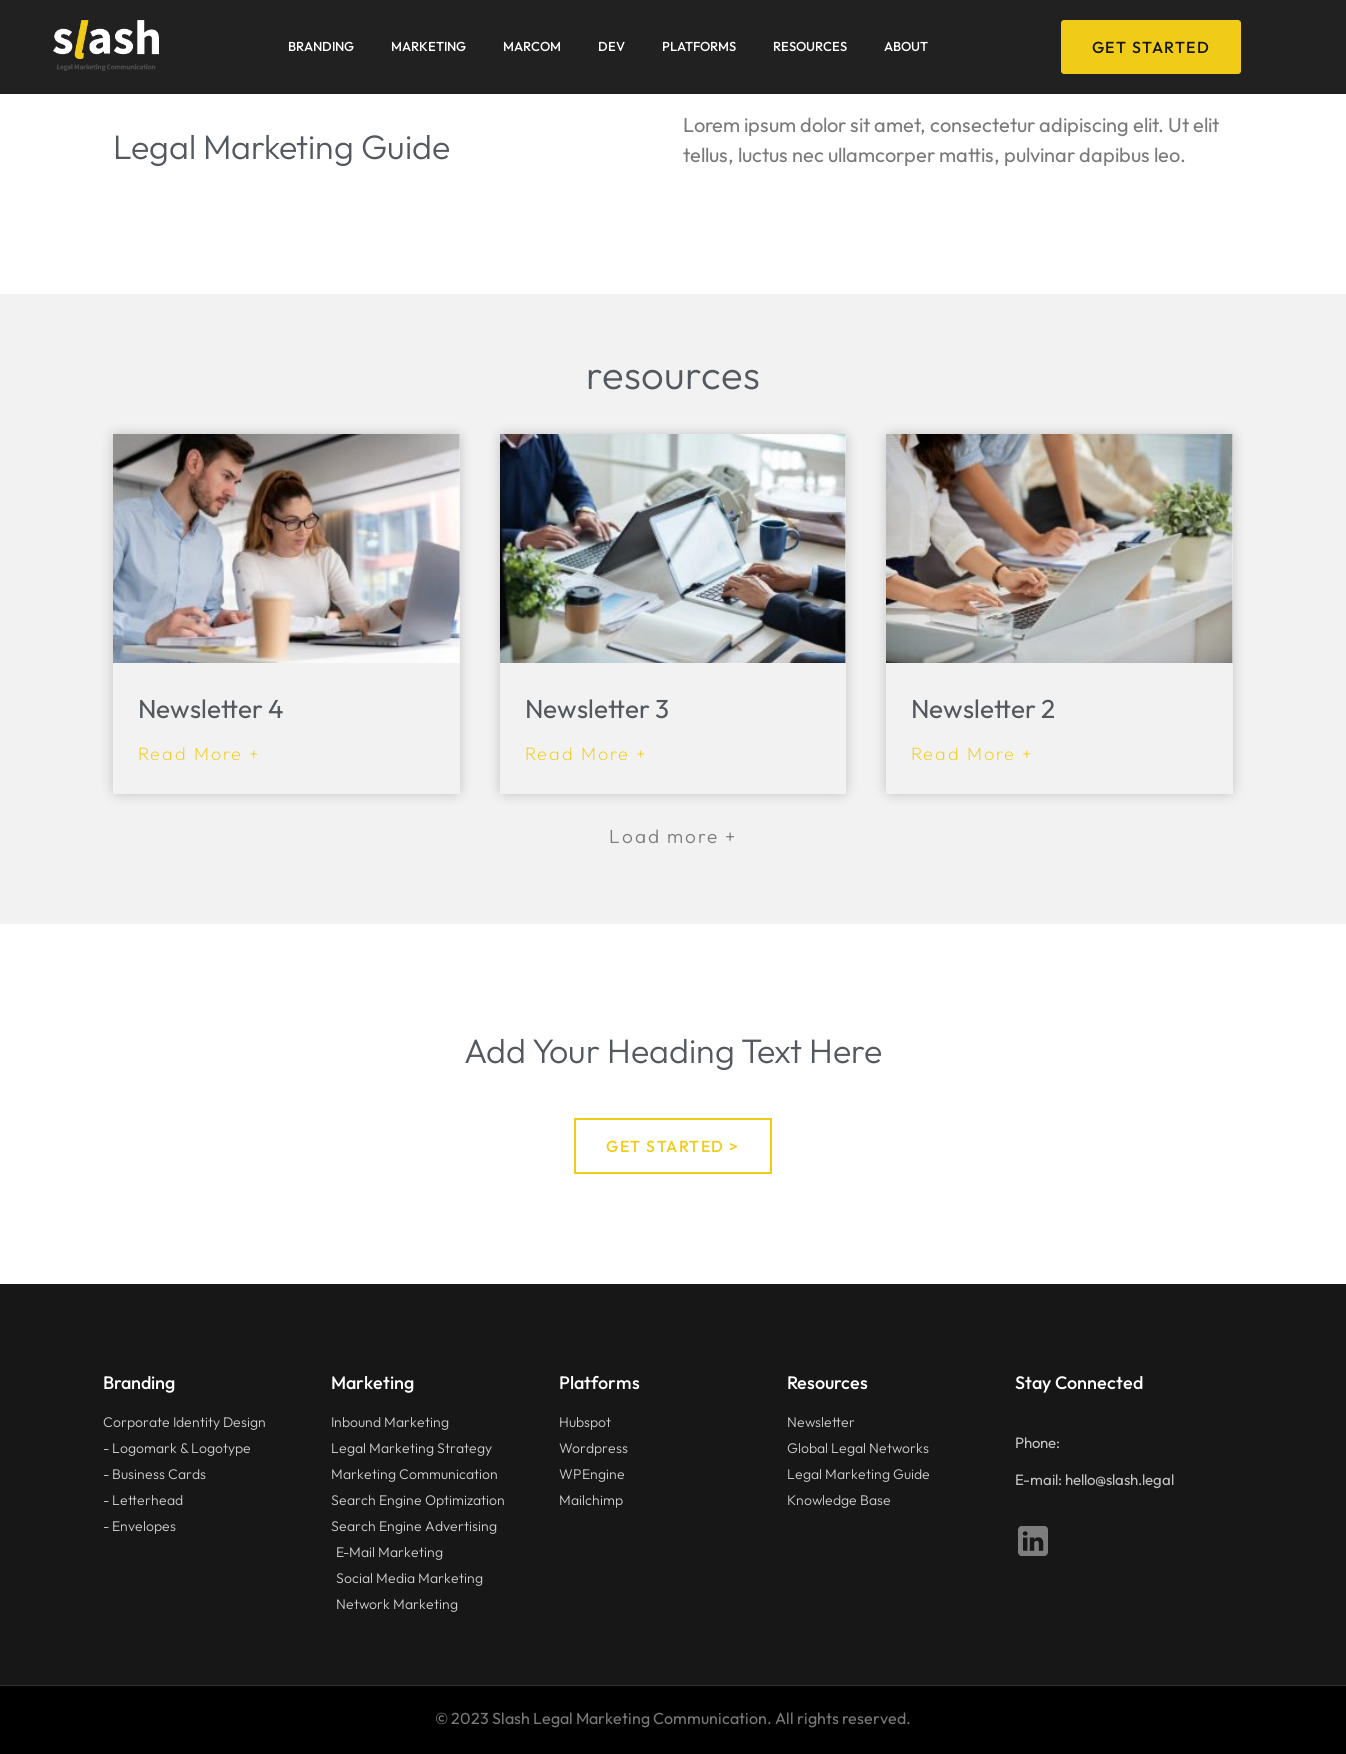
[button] (673, 836)
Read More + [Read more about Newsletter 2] (972, 753)
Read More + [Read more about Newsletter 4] (199, 753)
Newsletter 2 (983, 708)
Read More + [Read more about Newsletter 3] (586, 753)
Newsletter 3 (597, 708)
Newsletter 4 (211, 708)
